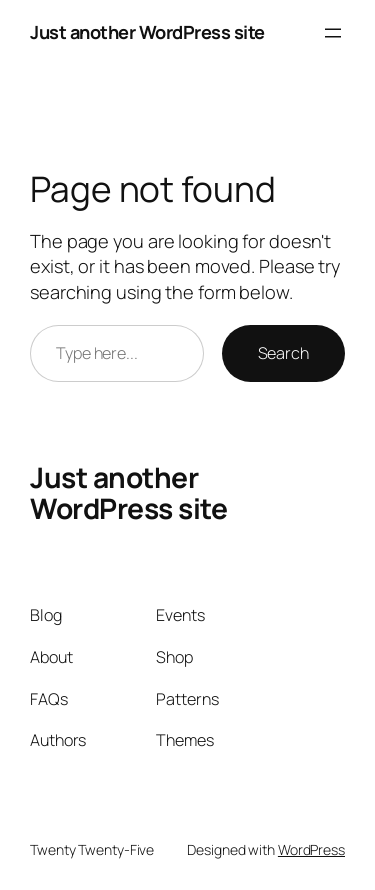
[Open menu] (333, 33)
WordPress (311, 849)
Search (283, 353)
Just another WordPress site (147, 32)
